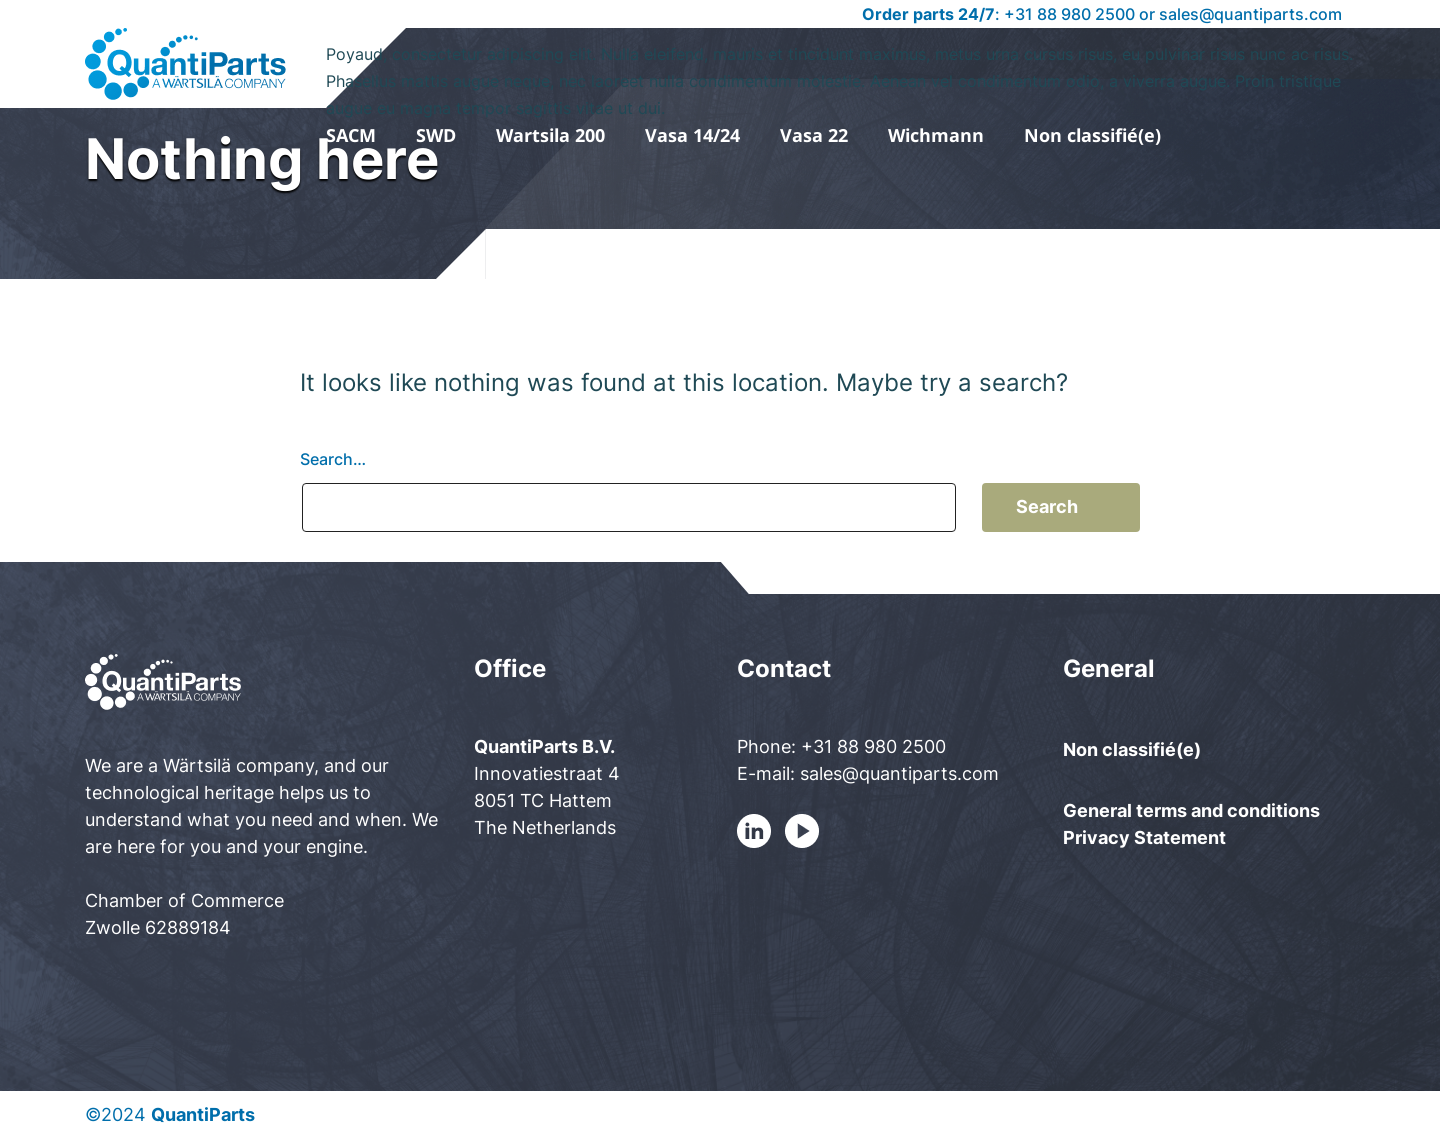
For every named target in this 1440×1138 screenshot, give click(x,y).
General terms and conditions (1191, 810)
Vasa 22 (814, 135)
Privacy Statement (1144, 837)
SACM (351, 135)
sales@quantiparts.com (1250, 14)
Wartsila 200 (550, 135)
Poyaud (841, 69)
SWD (436, 135)
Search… (333, 459)
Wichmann (936, 135)
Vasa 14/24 (692, 135)
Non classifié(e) (1092, 135)
